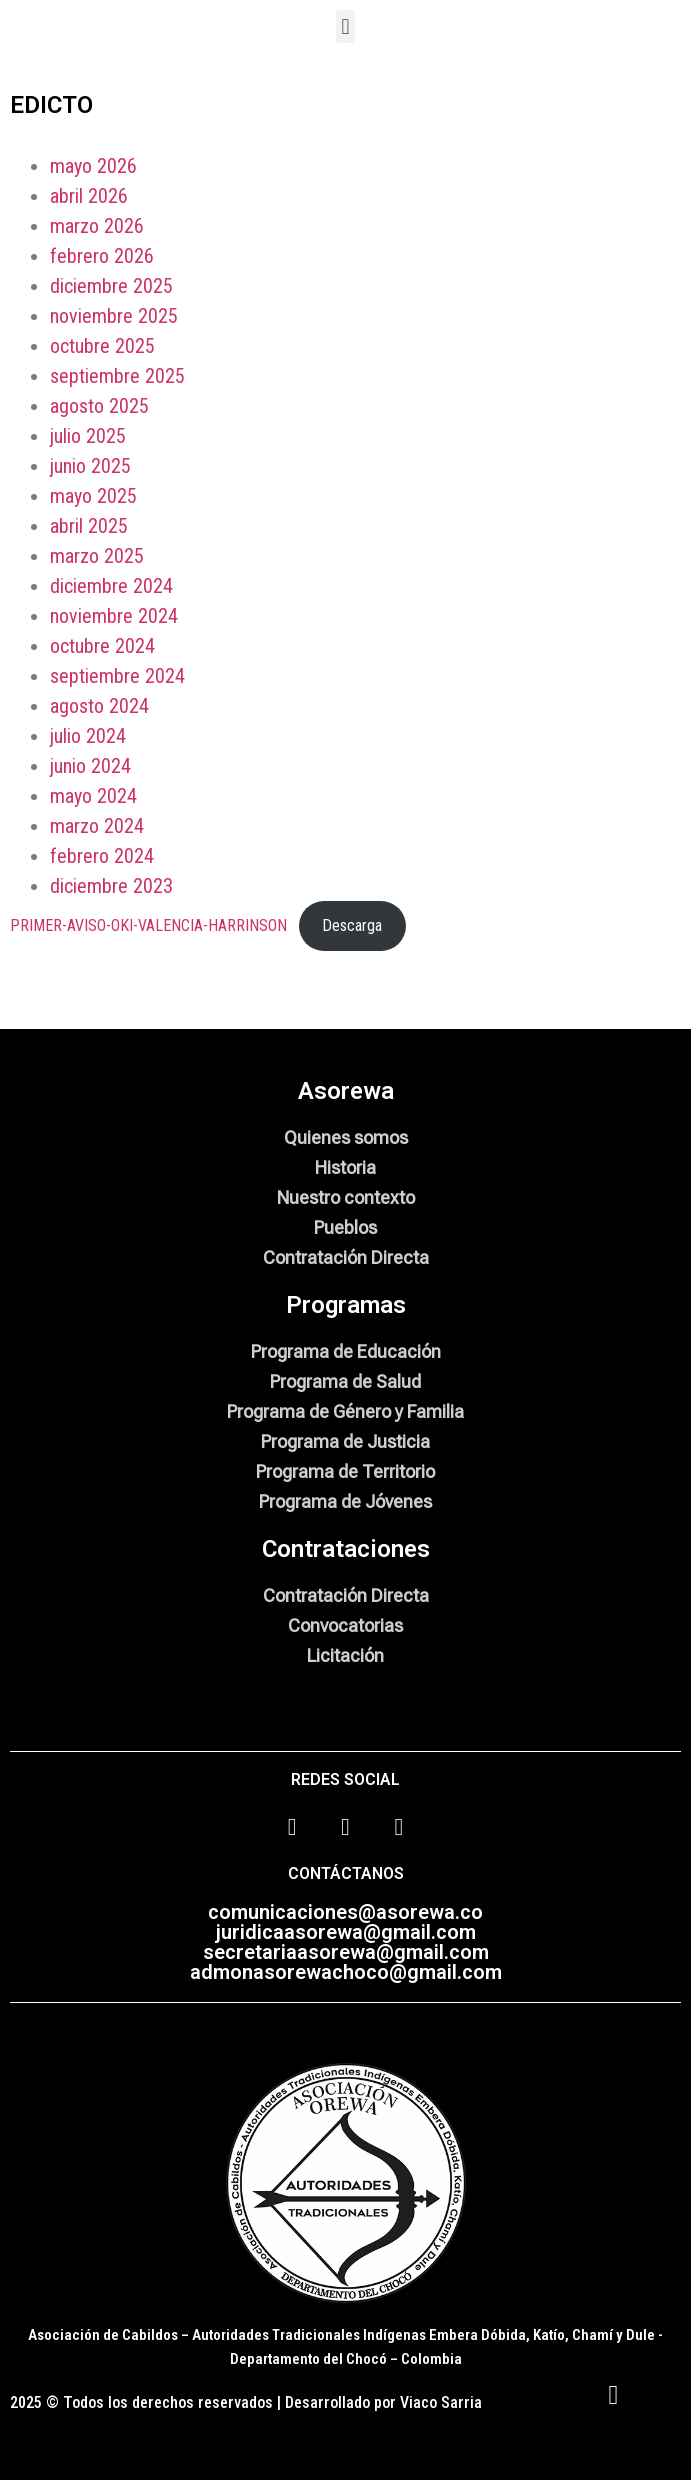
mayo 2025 (93, 496)
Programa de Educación (346, 1351)
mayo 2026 (93, 166)
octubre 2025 (102, 346)
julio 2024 (88, 736)
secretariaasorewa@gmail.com (346, 1952)
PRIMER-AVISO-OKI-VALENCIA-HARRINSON (148, 925)
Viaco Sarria (441, 2402)
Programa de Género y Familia (345, 1411)
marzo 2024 (97, 826)
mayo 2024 (93, 796)
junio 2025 (90, 466)
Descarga (352, 925)
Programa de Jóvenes (345, 1501)
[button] (345, 26)
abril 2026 (89, 196)
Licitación (345, 1655)
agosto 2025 (99, 406)
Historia (345, 1167)
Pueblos (345, 1227)
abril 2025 (89, 526)
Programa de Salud (345, 1381)
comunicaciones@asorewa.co (345, 1912)
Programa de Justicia (345, 1441)
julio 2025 (88, 436)
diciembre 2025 (111, 286)
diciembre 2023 (111, 886)
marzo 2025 (97, 556)
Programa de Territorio (345, 1471)
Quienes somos (346, 1137)
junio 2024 (90, 766)
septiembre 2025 (117, 376)
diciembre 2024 (111, 586)
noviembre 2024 (114, 616)
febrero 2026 (102, 256)
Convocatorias (345, 1625)
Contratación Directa (346, 1257)
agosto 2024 (99, 706)
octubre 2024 (102, 646)
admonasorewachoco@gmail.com (346, 1972)
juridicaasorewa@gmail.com (346, 1932)
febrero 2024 (102, 856)
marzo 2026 (97, 226)
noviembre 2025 (114, 316)
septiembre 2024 (117, 676)
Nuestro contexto (346, 1197)
